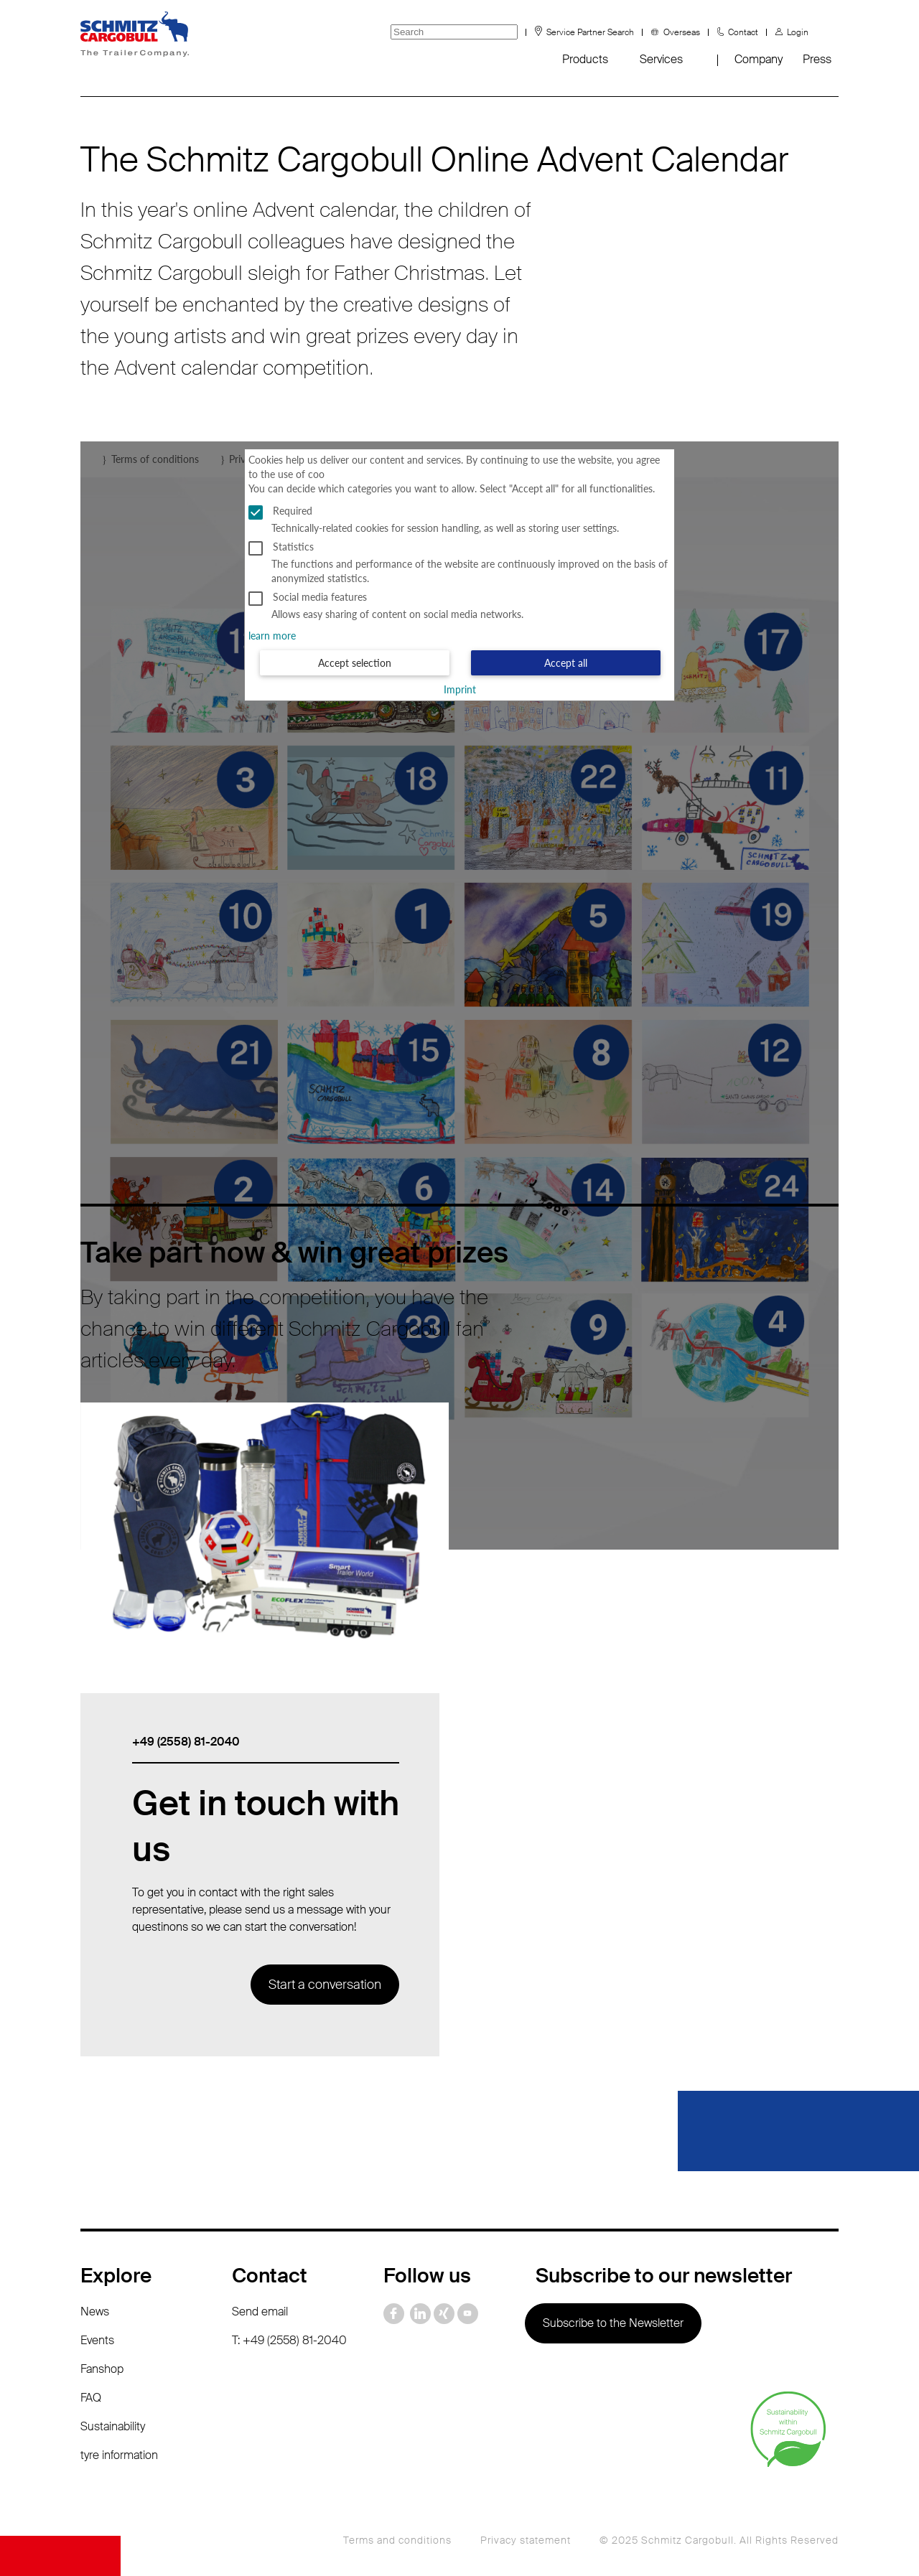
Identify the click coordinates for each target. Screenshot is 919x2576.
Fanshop (101, 2368)
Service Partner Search (590, 32)
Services (661, 59)
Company (758, 59)
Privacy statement (525, 2540)
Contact (743, 32)
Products (585, 59)
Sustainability (112, 2426)
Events (97, 2340)
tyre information (119, 2455)
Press (817, 59)
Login (797, 32)
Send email (260, 2311)
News (94, 2311)
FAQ (90, 2397)
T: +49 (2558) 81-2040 (289, 2340)
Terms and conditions (397, 2540)
